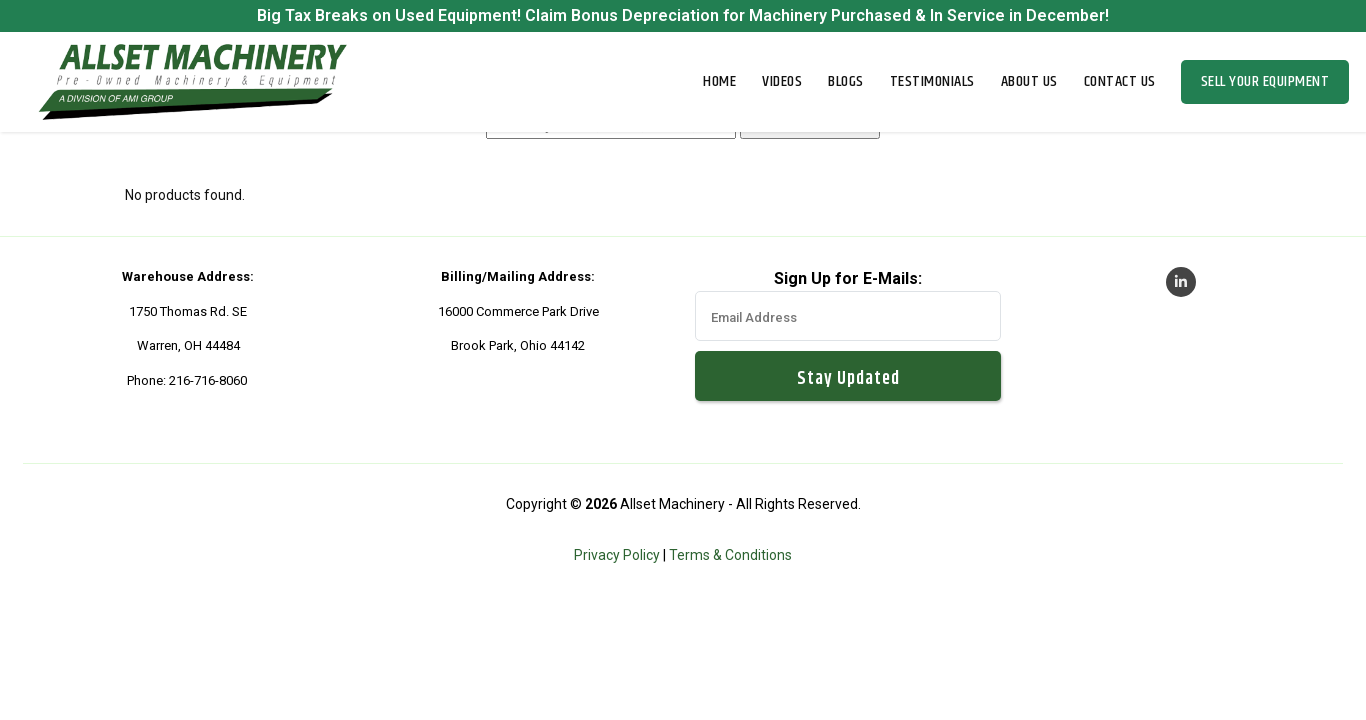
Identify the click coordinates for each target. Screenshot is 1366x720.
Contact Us (1120, 82)
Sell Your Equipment (1265, 81)
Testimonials (932, 82)
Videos (782, 82)
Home (719, 82)
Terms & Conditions (730, 555)
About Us (1029, 82)
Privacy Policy (617, 555)
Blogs (846, 82)
